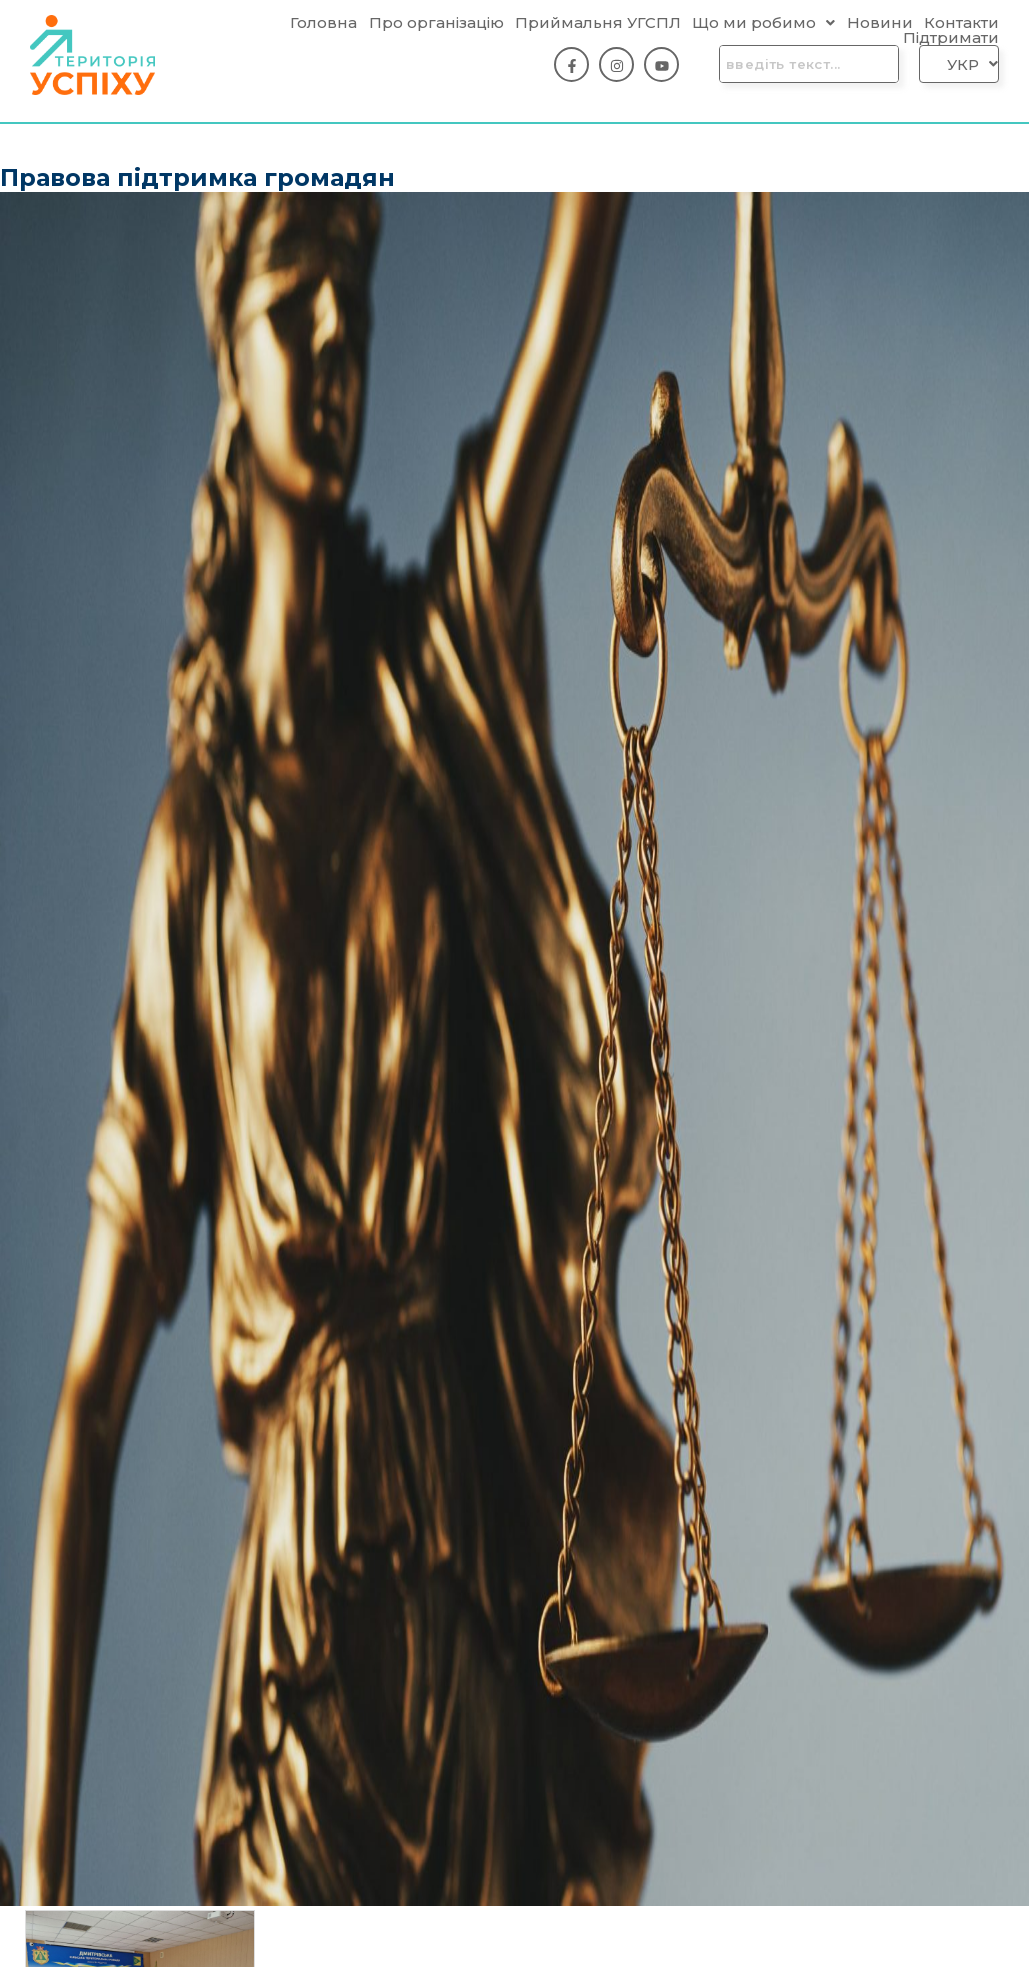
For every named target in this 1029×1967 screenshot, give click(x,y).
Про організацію (436, 22)
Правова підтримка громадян (197, 177)
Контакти (961, 22)
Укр (972, 64)
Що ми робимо (763, 22)
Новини (880, 22)
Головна (323, 22)
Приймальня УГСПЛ (598, 22)
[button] (763, 22)
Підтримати (951, 37)
